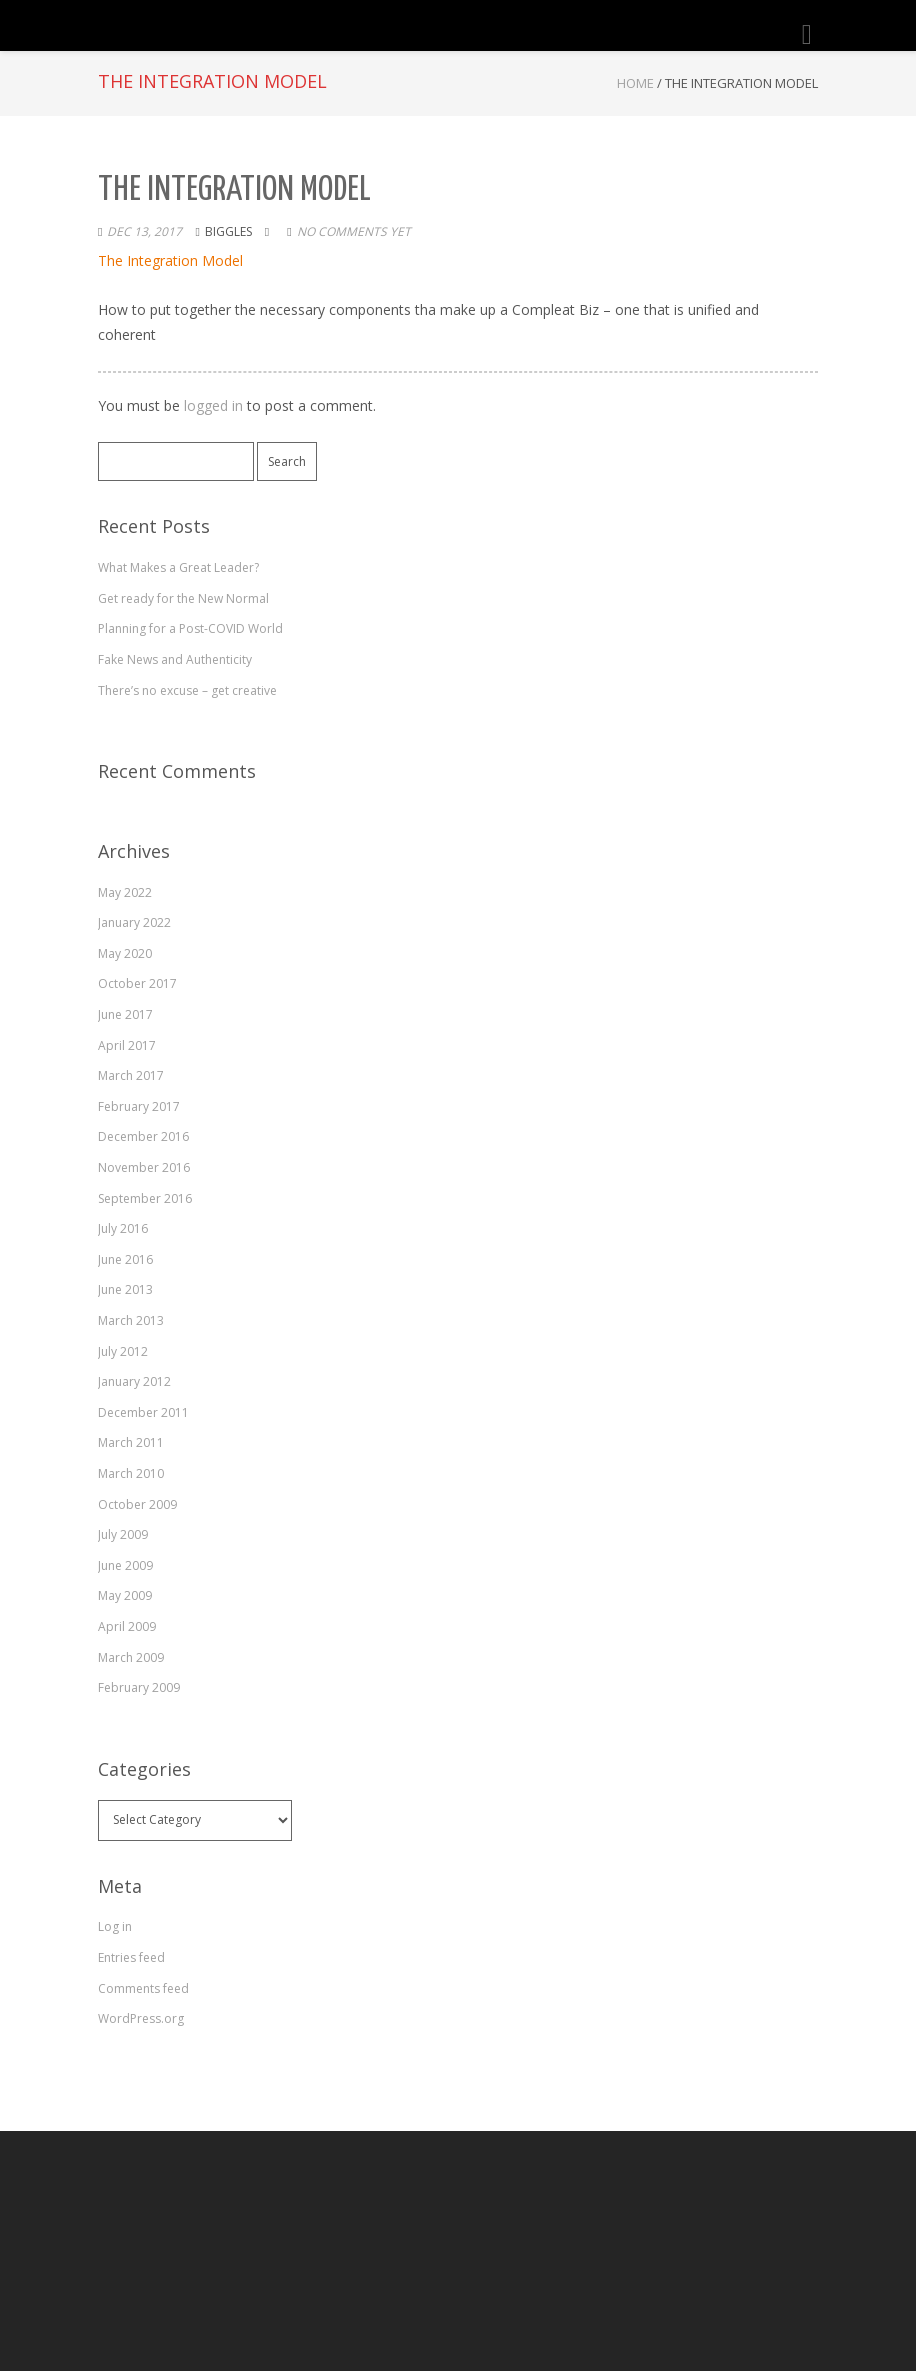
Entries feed (131, 1957)
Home (635, 83)
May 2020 (125, 953)
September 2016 (145, 1198)
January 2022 (134, 922)
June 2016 (125, 1259)
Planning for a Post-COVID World (190, 628)
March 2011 (131, 1442)
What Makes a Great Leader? (178, 567)
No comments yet (354, 231)
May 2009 (125, 1595)
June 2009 (125, 1565)
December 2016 (143, 1136)
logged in (213, 405)
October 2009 (137, 1504)
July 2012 (123, 1351)
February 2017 (139, 1106)
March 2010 (131, 1473)
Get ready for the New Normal (183, 598)
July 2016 (123, 1228)
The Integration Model (170, 260)
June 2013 (125, 1289)
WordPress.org (141, 2018)
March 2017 (131, 1075)
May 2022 (125, 892)
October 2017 (137, 983)
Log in (115, 1926)
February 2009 (139, 1687)
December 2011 (143, 1412)
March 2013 (131, 1320)
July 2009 (123, 1534)
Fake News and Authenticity (175, 659)
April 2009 (127, 1626)
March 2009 (131, 1657)
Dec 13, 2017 (144, 231)
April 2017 (127, 1045)
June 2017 (125, 1014)
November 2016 (144, 1167)
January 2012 (134, 1381)
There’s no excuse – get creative (187, 690)
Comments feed (143, 1988)
